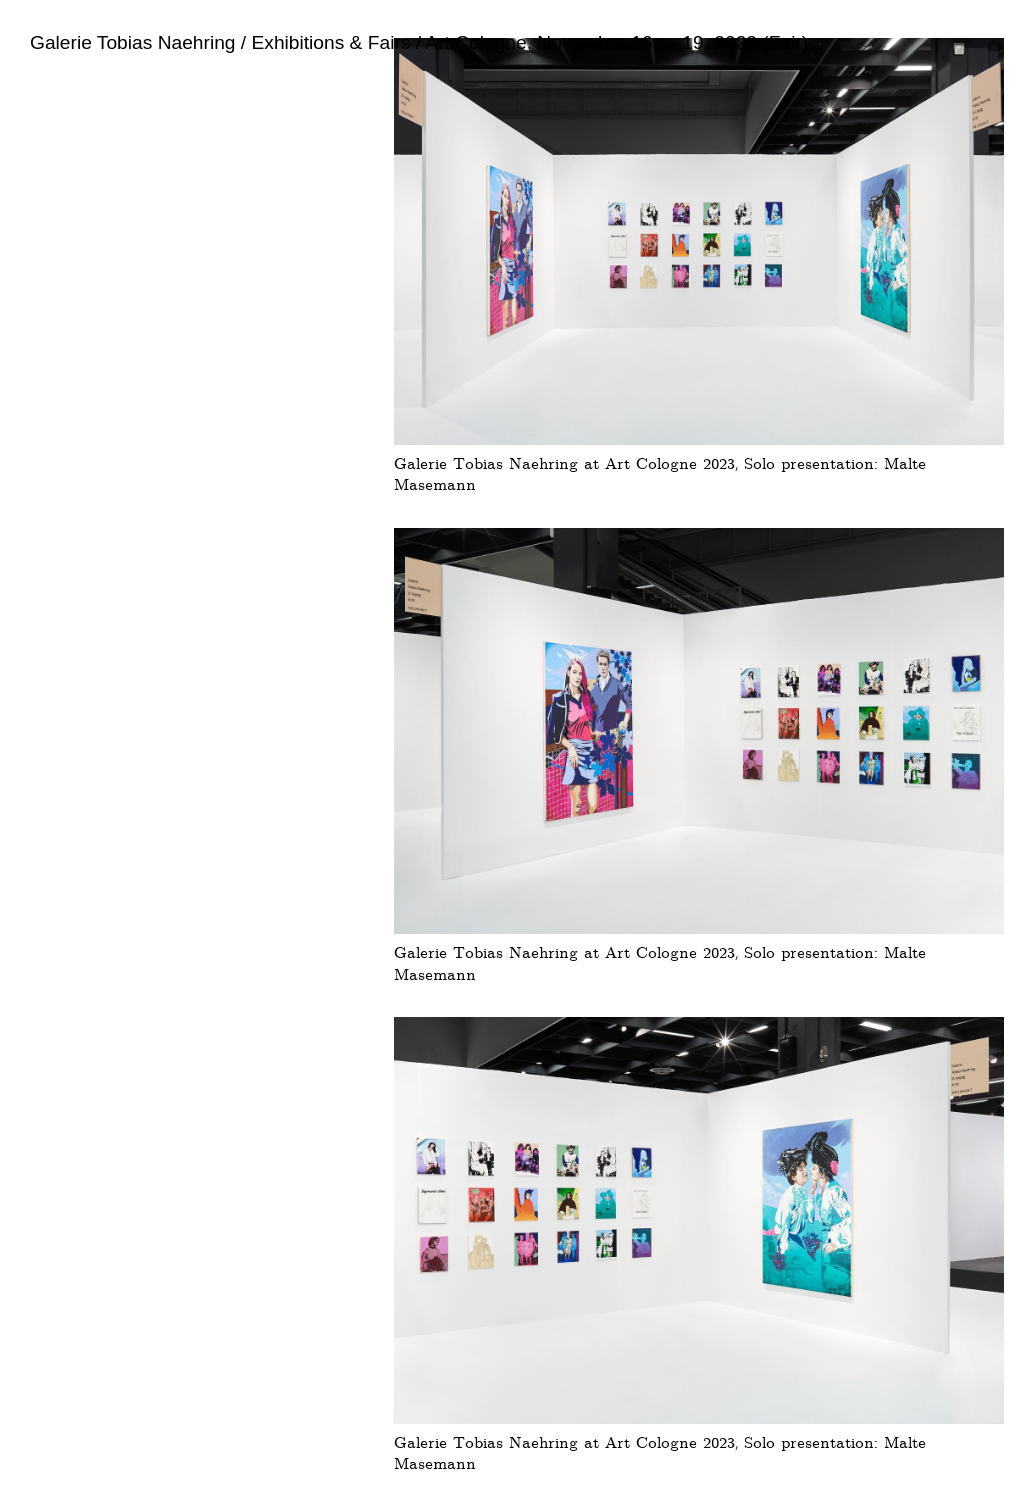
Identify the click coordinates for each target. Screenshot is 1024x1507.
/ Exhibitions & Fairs (323, 42)
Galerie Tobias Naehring (133, 42)
